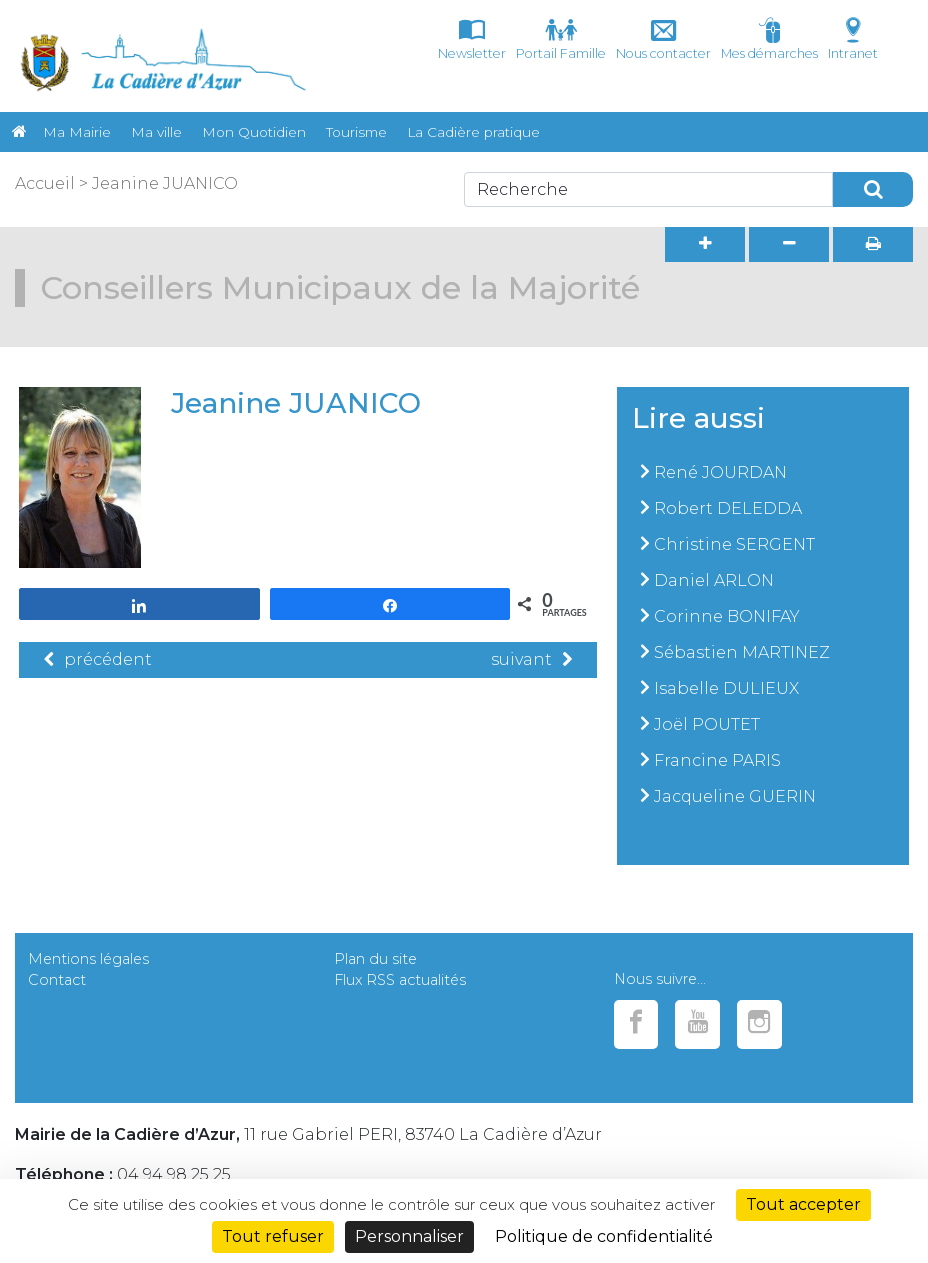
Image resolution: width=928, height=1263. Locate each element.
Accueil (45, 183)
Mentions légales (88, 959)
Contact (57, 980)
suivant (531, 659)
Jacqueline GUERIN (735, 796)
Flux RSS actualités (400, 980)
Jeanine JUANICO (165, 183)
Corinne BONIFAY (727, 616)
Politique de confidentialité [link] (604, 1236)
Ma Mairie (77, 132)
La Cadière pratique (473, 132)
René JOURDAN (720, 472)
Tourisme (356, 132)
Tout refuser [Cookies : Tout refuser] (273, 1236)
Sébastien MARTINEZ (742, 652)
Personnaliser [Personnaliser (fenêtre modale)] (409, 1236)
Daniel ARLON (714, 580)
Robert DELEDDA (728, 508)
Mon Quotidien (254, 132)
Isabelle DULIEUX (726, 688)
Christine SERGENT (734, 544)
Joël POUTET (707, 724)
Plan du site (375, 959)
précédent (98, 659)
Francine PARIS (717, 760)
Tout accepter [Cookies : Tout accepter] (803, 1204)
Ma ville (156, 132)
